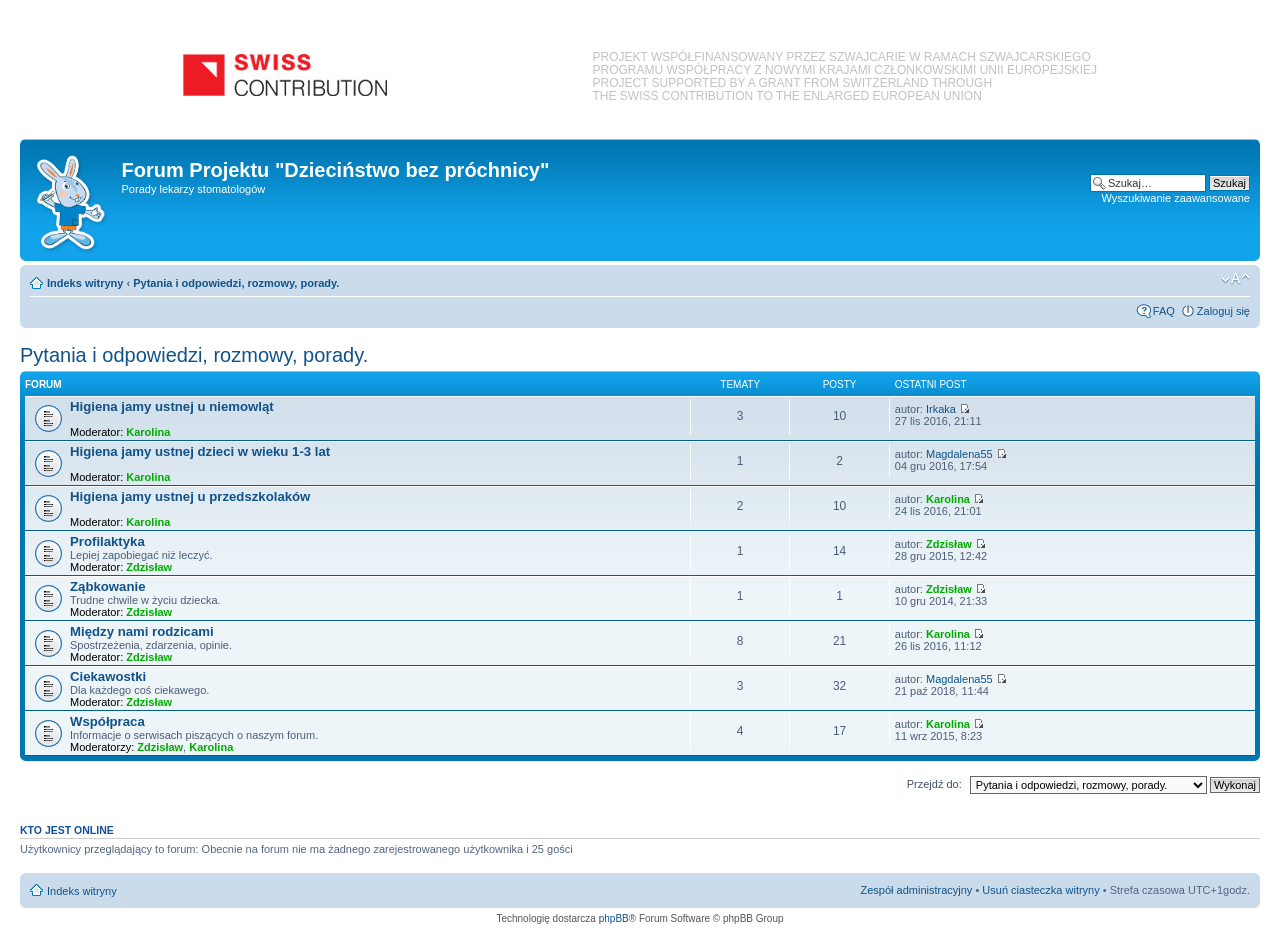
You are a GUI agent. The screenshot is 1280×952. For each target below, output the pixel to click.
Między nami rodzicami (142, 631)
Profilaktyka (107, 541)
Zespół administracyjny (917, 890)
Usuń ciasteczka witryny (1040, 890)
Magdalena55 (959, 454)
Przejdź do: (934, 784)
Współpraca (107, 721)
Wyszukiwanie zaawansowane (1176, 198)
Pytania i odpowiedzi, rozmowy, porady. (236, 283)
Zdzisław (149, 567)
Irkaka (941, 409)
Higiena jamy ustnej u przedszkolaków (190, 496)
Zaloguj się (1223, 311)
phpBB (614, 918)
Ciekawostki (108, 676)
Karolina (148, 432)
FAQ (1164, 311)
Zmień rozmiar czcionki (1235, 279)
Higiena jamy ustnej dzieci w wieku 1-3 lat (200, 451)
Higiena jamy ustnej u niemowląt (172, 406)
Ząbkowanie (107, 586)
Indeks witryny (85, 283)
